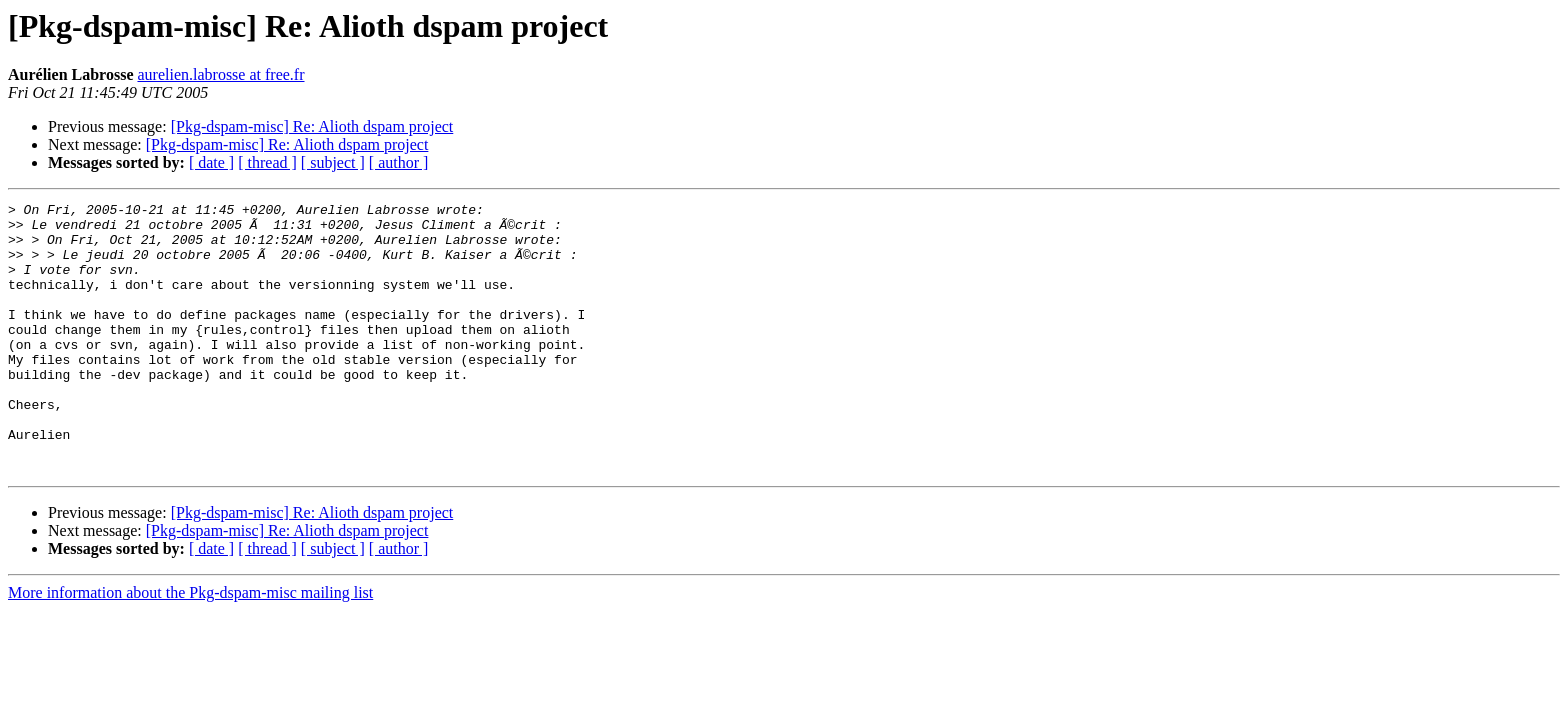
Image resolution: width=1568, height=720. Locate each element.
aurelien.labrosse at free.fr (220, 74)
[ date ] (211, 162)
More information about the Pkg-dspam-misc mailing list (190, 646)
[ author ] (399, 162)
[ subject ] (333, 162)
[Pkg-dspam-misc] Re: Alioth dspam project (312, 126)
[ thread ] (267, 162)
